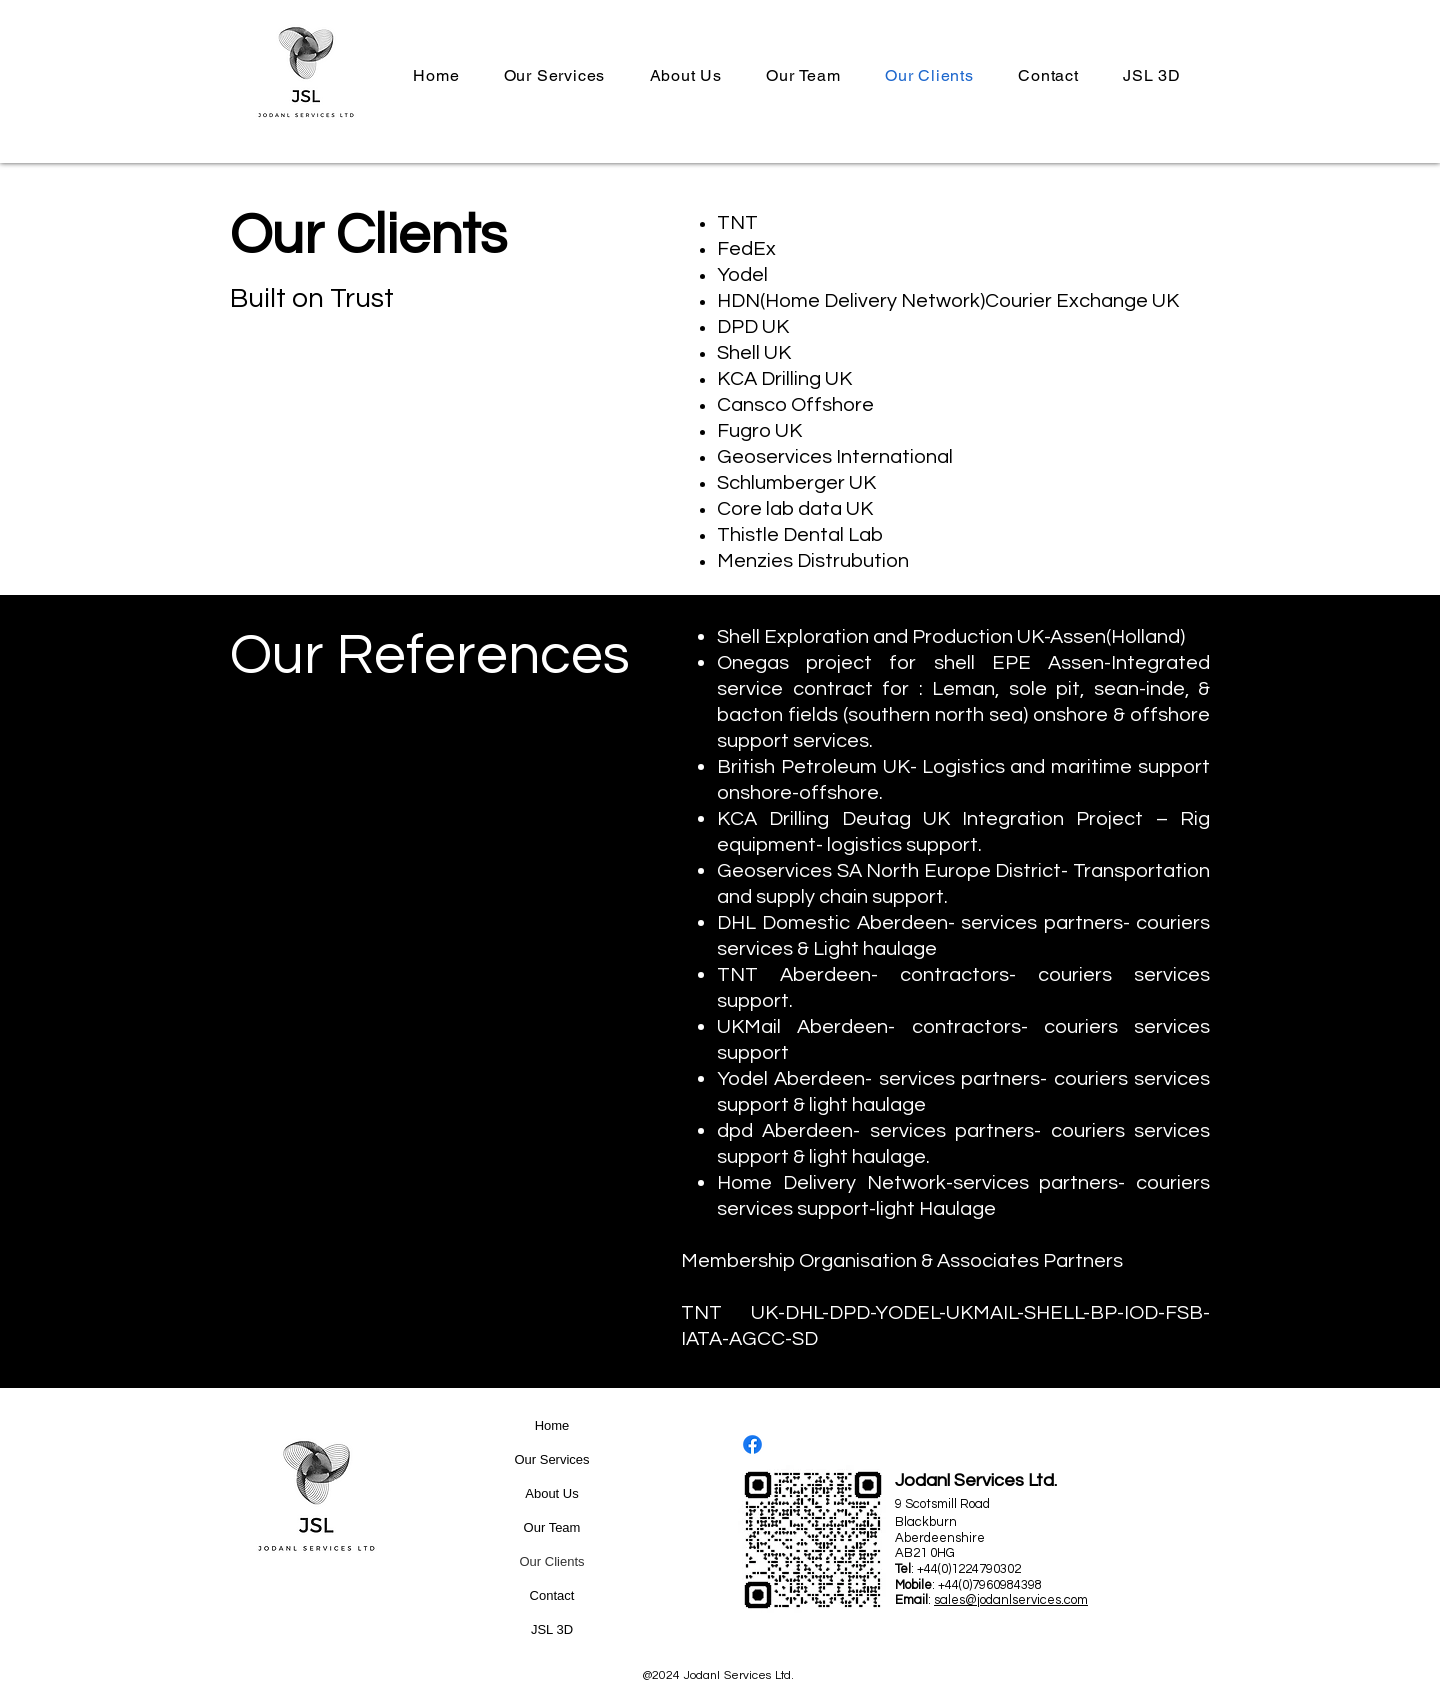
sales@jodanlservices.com (1011, 1600)
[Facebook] (752, 1444)
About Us (551, 1493)
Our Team (552, 1527)
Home (552, 1425)
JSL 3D (552, 1629)
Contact (552, 1595)
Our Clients (551, 1561)
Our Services (551, 1459)
